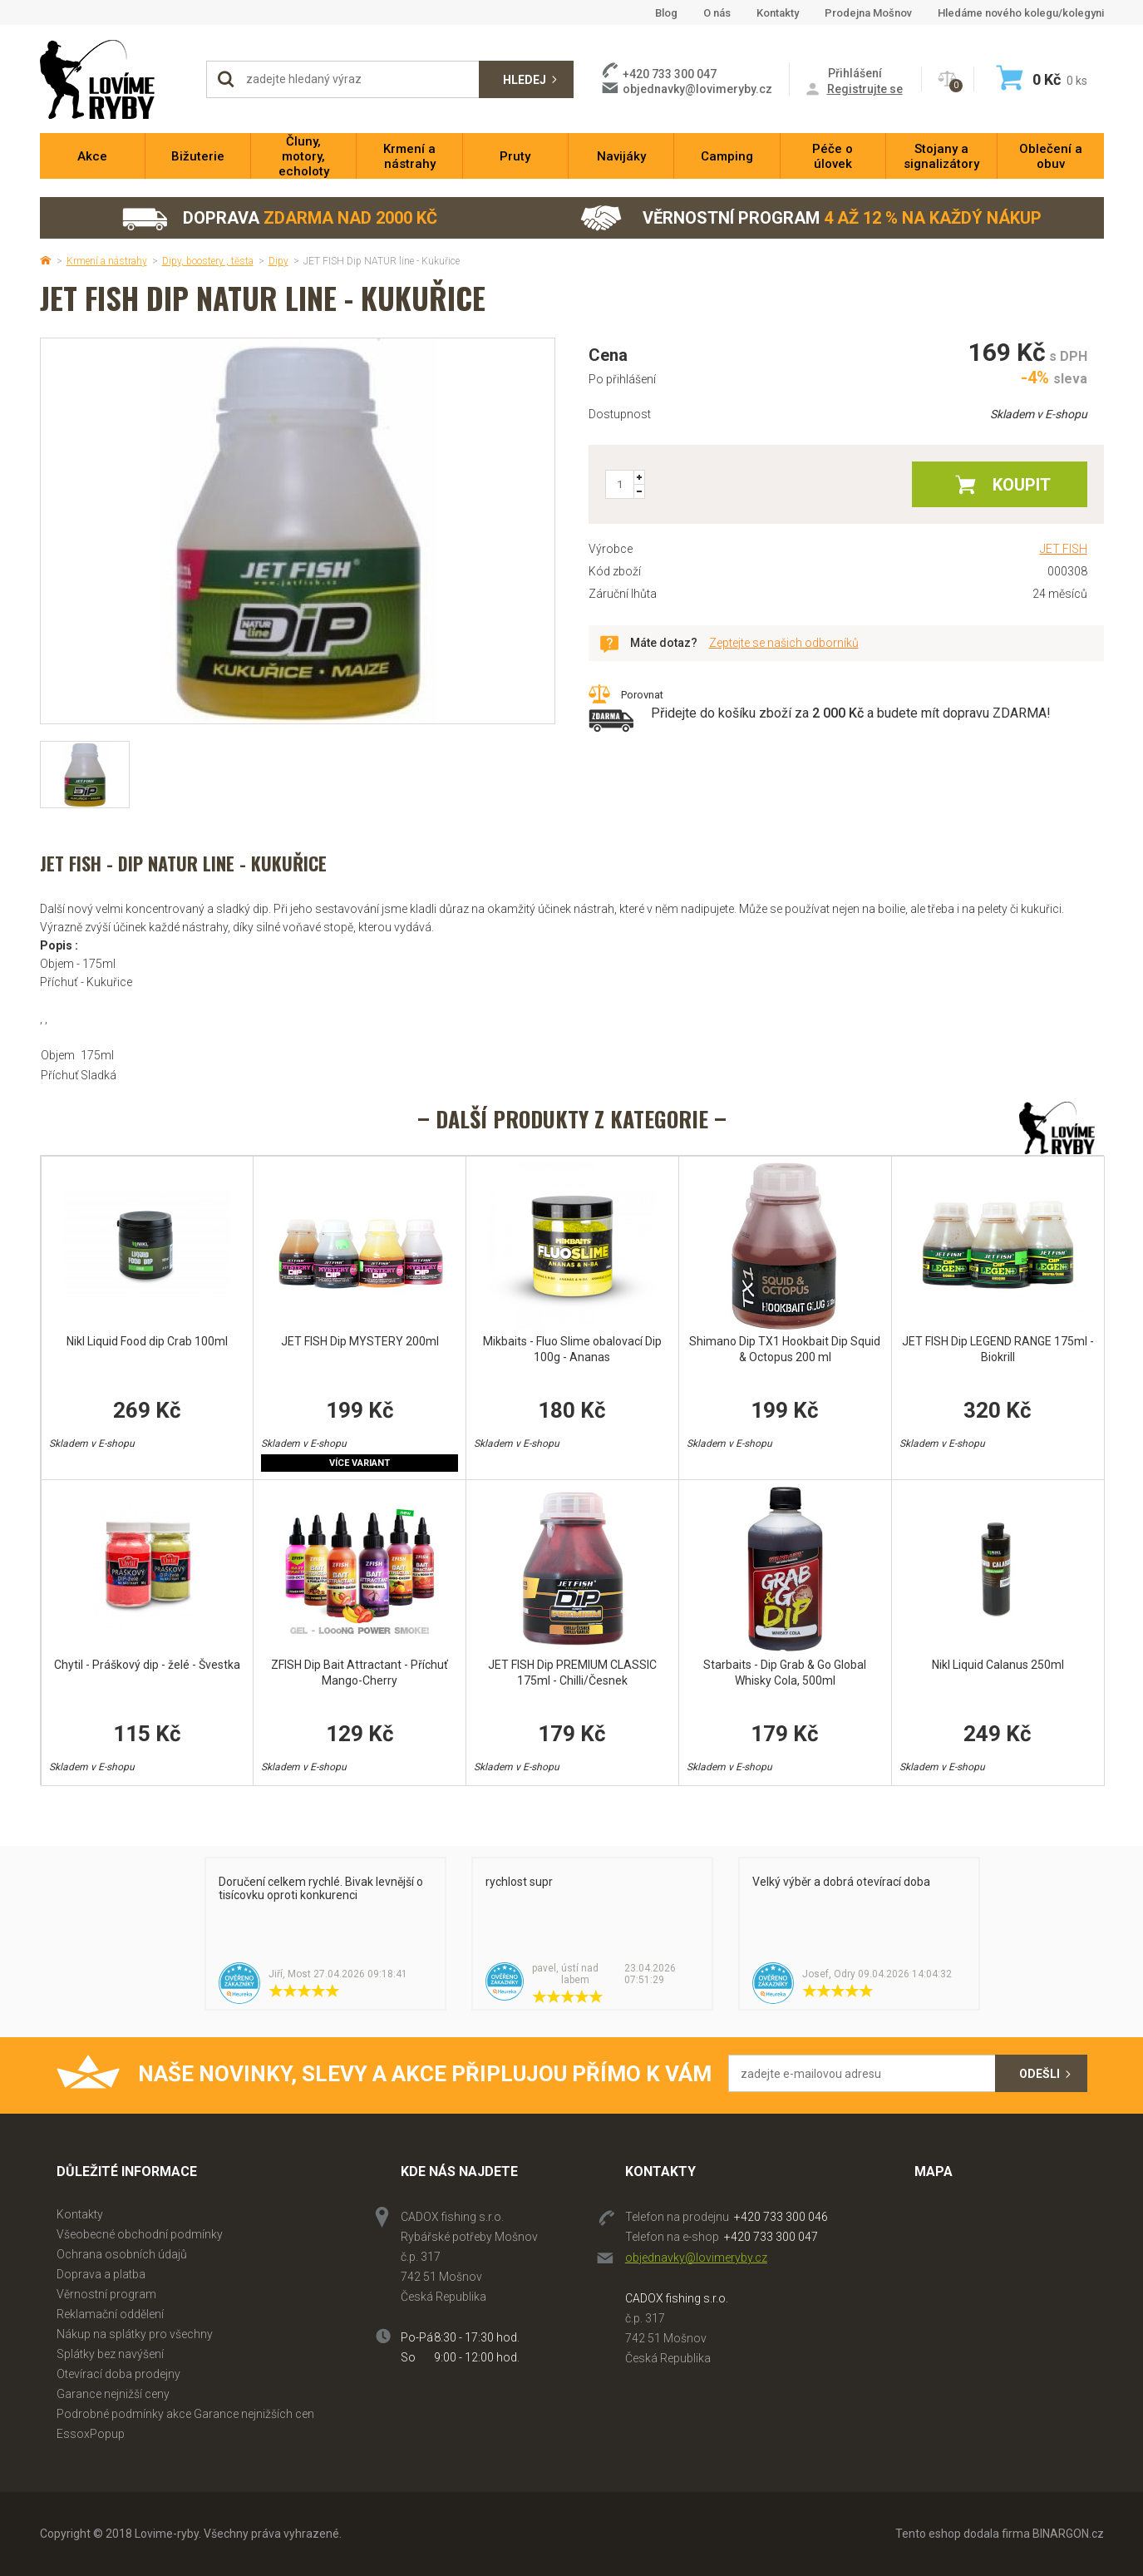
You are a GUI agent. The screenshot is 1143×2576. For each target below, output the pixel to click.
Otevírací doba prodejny (118, 2374)
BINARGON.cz (1068, 2533)
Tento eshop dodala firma (962, 2533)
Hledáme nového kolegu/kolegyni (1021, 13)
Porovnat (642, 694)
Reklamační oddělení (110, 2314)
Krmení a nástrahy (107, 261)
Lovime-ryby (115, 79)
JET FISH (1063, 548)
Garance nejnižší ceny (113, 2394)
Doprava (279, 218)
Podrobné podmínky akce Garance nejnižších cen (185, 2414)
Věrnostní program (811, 218)
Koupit (1022, 485)
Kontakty (777, 13)
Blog (666, 13)
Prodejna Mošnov (868, 13)
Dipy (278, 261)
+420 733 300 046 (781, 2216)
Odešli (1039, 2073)
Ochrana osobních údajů (122, 2254)
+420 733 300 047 (771, 2236)
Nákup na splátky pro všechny (135, 2334)
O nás (717, 13)
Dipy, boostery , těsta (208, 261)
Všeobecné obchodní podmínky (140, 2234)
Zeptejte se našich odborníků (784, 642)
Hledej (524, 79)
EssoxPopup (91, 2433)
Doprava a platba (101, 2274)
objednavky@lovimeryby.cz (697, 89)
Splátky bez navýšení (110, 2354)
